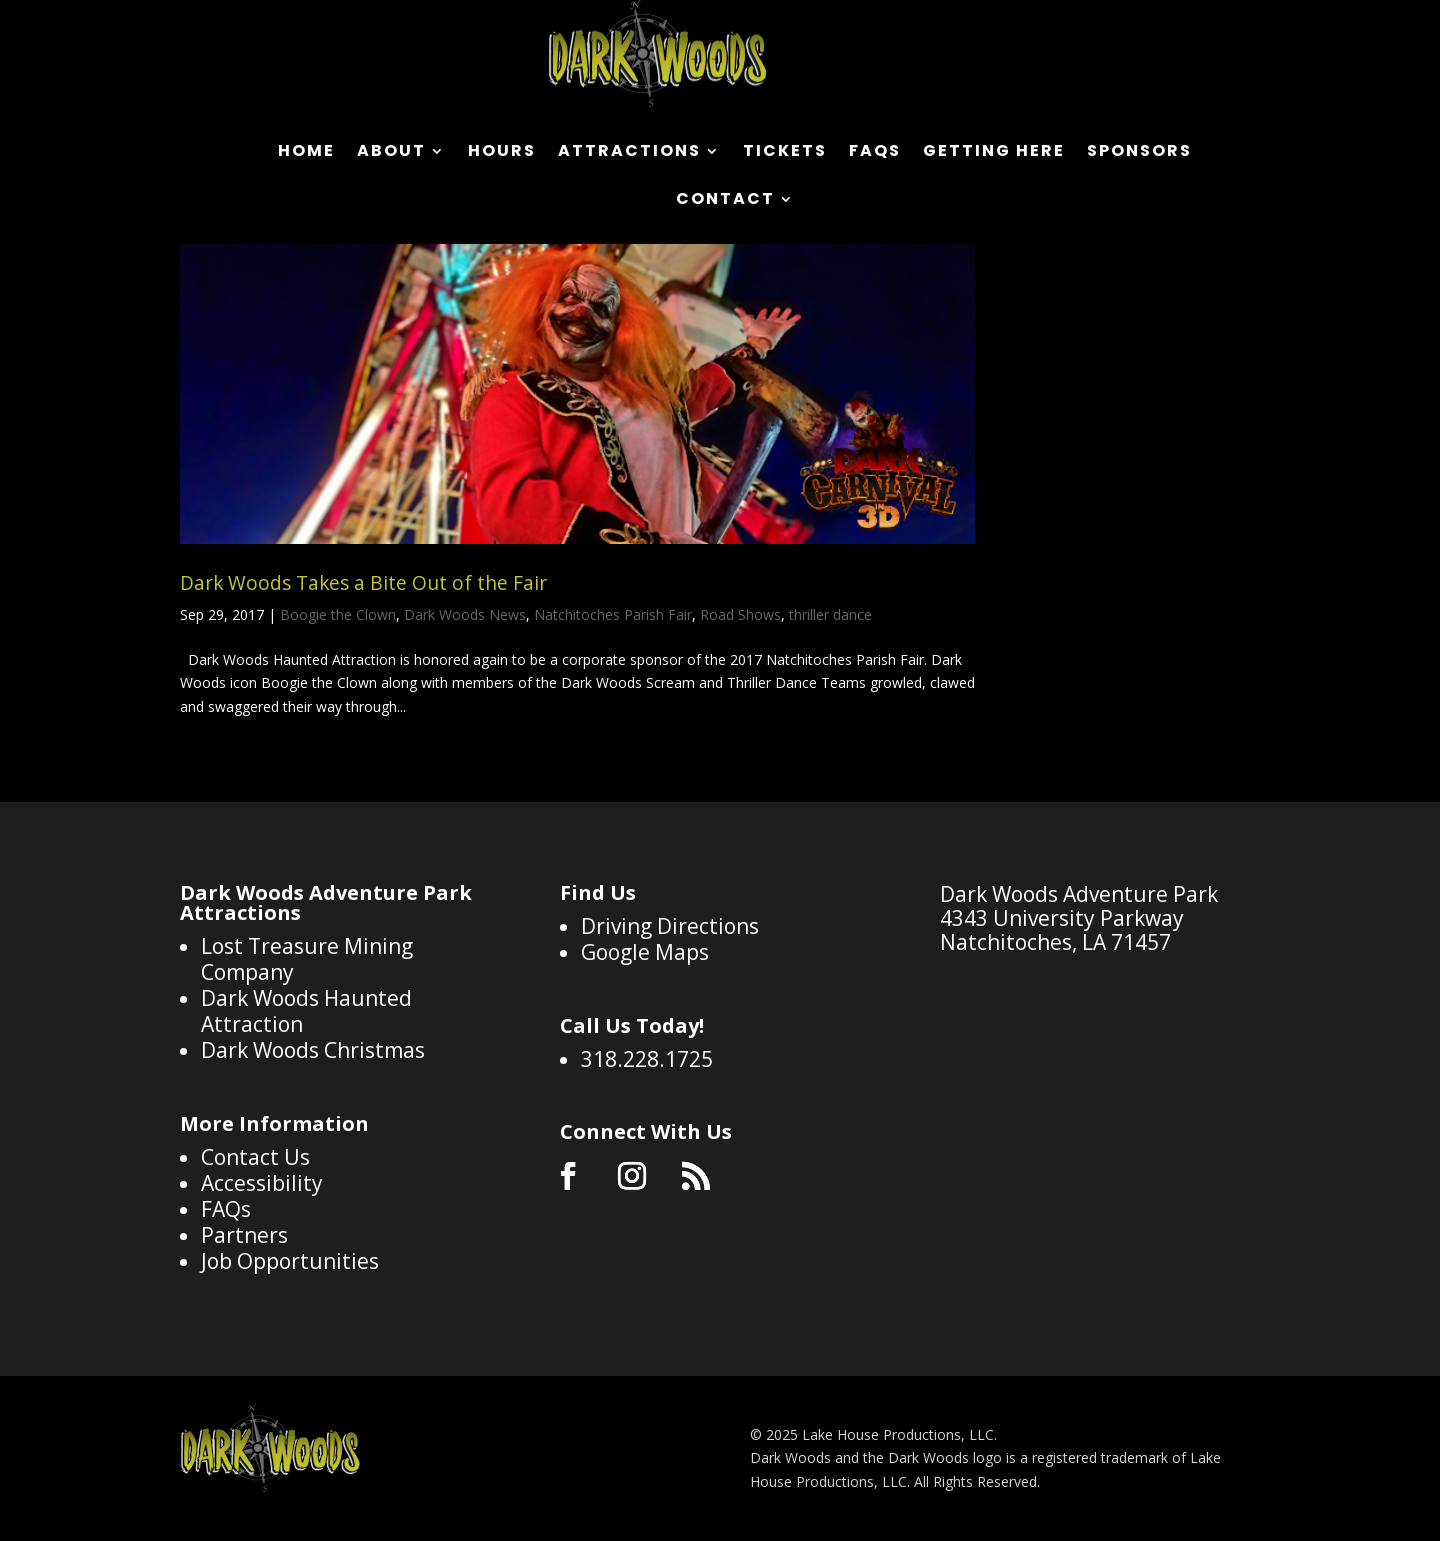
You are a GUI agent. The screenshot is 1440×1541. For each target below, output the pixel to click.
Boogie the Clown (338, 614)
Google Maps (645, 952)
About (391, 153)
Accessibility (262, 1183)
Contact (725, 201)
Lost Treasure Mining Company (307, 959)
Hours (502, 153)
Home (306, 153)
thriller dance (830, 614)
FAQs (875, 153)
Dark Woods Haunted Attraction (306, 1011)
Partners (244, 1235)
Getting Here (994, 153)
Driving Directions (670, 926)
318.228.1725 (647, 1059)
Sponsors (1139, 153)
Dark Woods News (465, 614)
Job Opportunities (290, 1261)
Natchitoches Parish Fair (613, 614)
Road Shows (740, 614)
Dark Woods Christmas (313, 1050)
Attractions (629, 153)
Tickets (785, 153)
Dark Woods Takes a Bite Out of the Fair (363, 583)
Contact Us (255, 1157)
